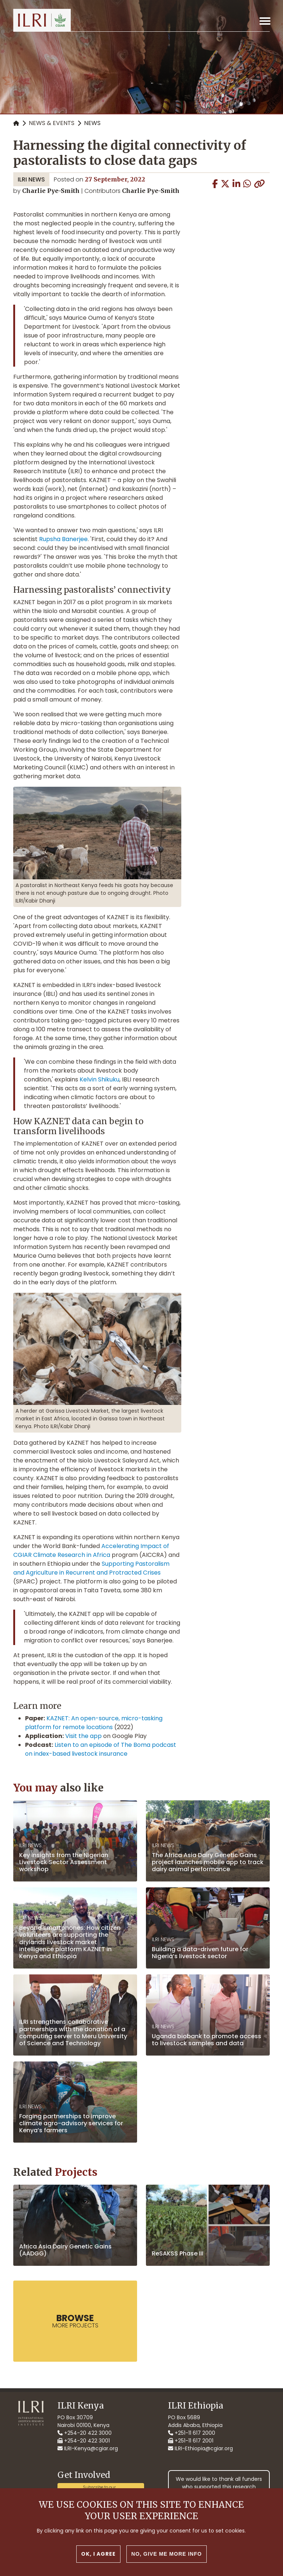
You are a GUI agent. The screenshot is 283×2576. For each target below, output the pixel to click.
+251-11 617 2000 (191, 2433)
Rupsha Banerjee (63, 539)
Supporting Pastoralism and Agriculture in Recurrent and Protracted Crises (91, 1568)
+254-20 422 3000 (84, 2433)
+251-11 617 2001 (190, 2440)
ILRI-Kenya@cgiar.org (87, 2448)
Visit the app (83, 1736)
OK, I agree (98, 2562)
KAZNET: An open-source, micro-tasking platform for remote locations (94, 1722)
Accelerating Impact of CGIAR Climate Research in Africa (91, 1550)
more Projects (75, 2321)
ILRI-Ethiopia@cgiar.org (200, 2448)
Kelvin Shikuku (99, 1079)
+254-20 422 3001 (83, 2440)
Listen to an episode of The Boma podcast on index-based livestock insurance (100, 1749)
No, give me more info (166, 2562)
